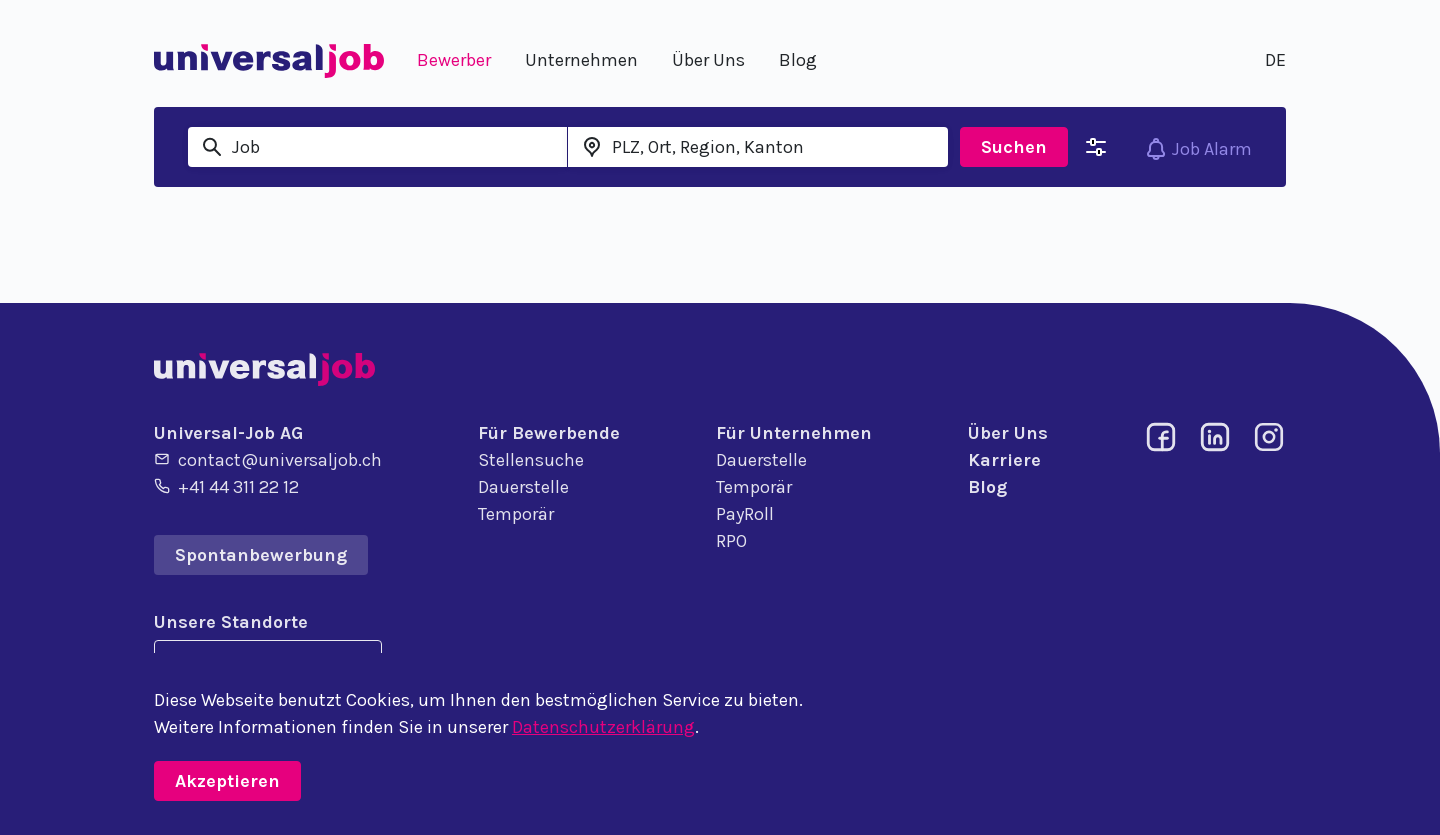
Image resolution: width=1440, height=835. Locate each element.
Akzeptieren (227, 781)
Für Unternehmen (794, 433)
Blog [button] (798, 60)
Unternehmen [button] (581, 60)
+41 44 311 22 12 (226, 486)
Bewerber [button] (454, 60)
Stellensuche (531, 460)
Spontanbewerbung (261, 555)
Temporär (516, 514)
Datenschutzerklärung (603, 727)
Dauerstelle (523, 487)
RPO (731, 541)
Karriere (1004, 460)
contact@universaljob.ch (268, 459)
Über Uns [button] (708, 60)
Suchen (1014, 147)
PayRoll (745, 514)
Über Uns (1008, 433)
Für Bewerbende (549, 433)
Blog (987, 487)
